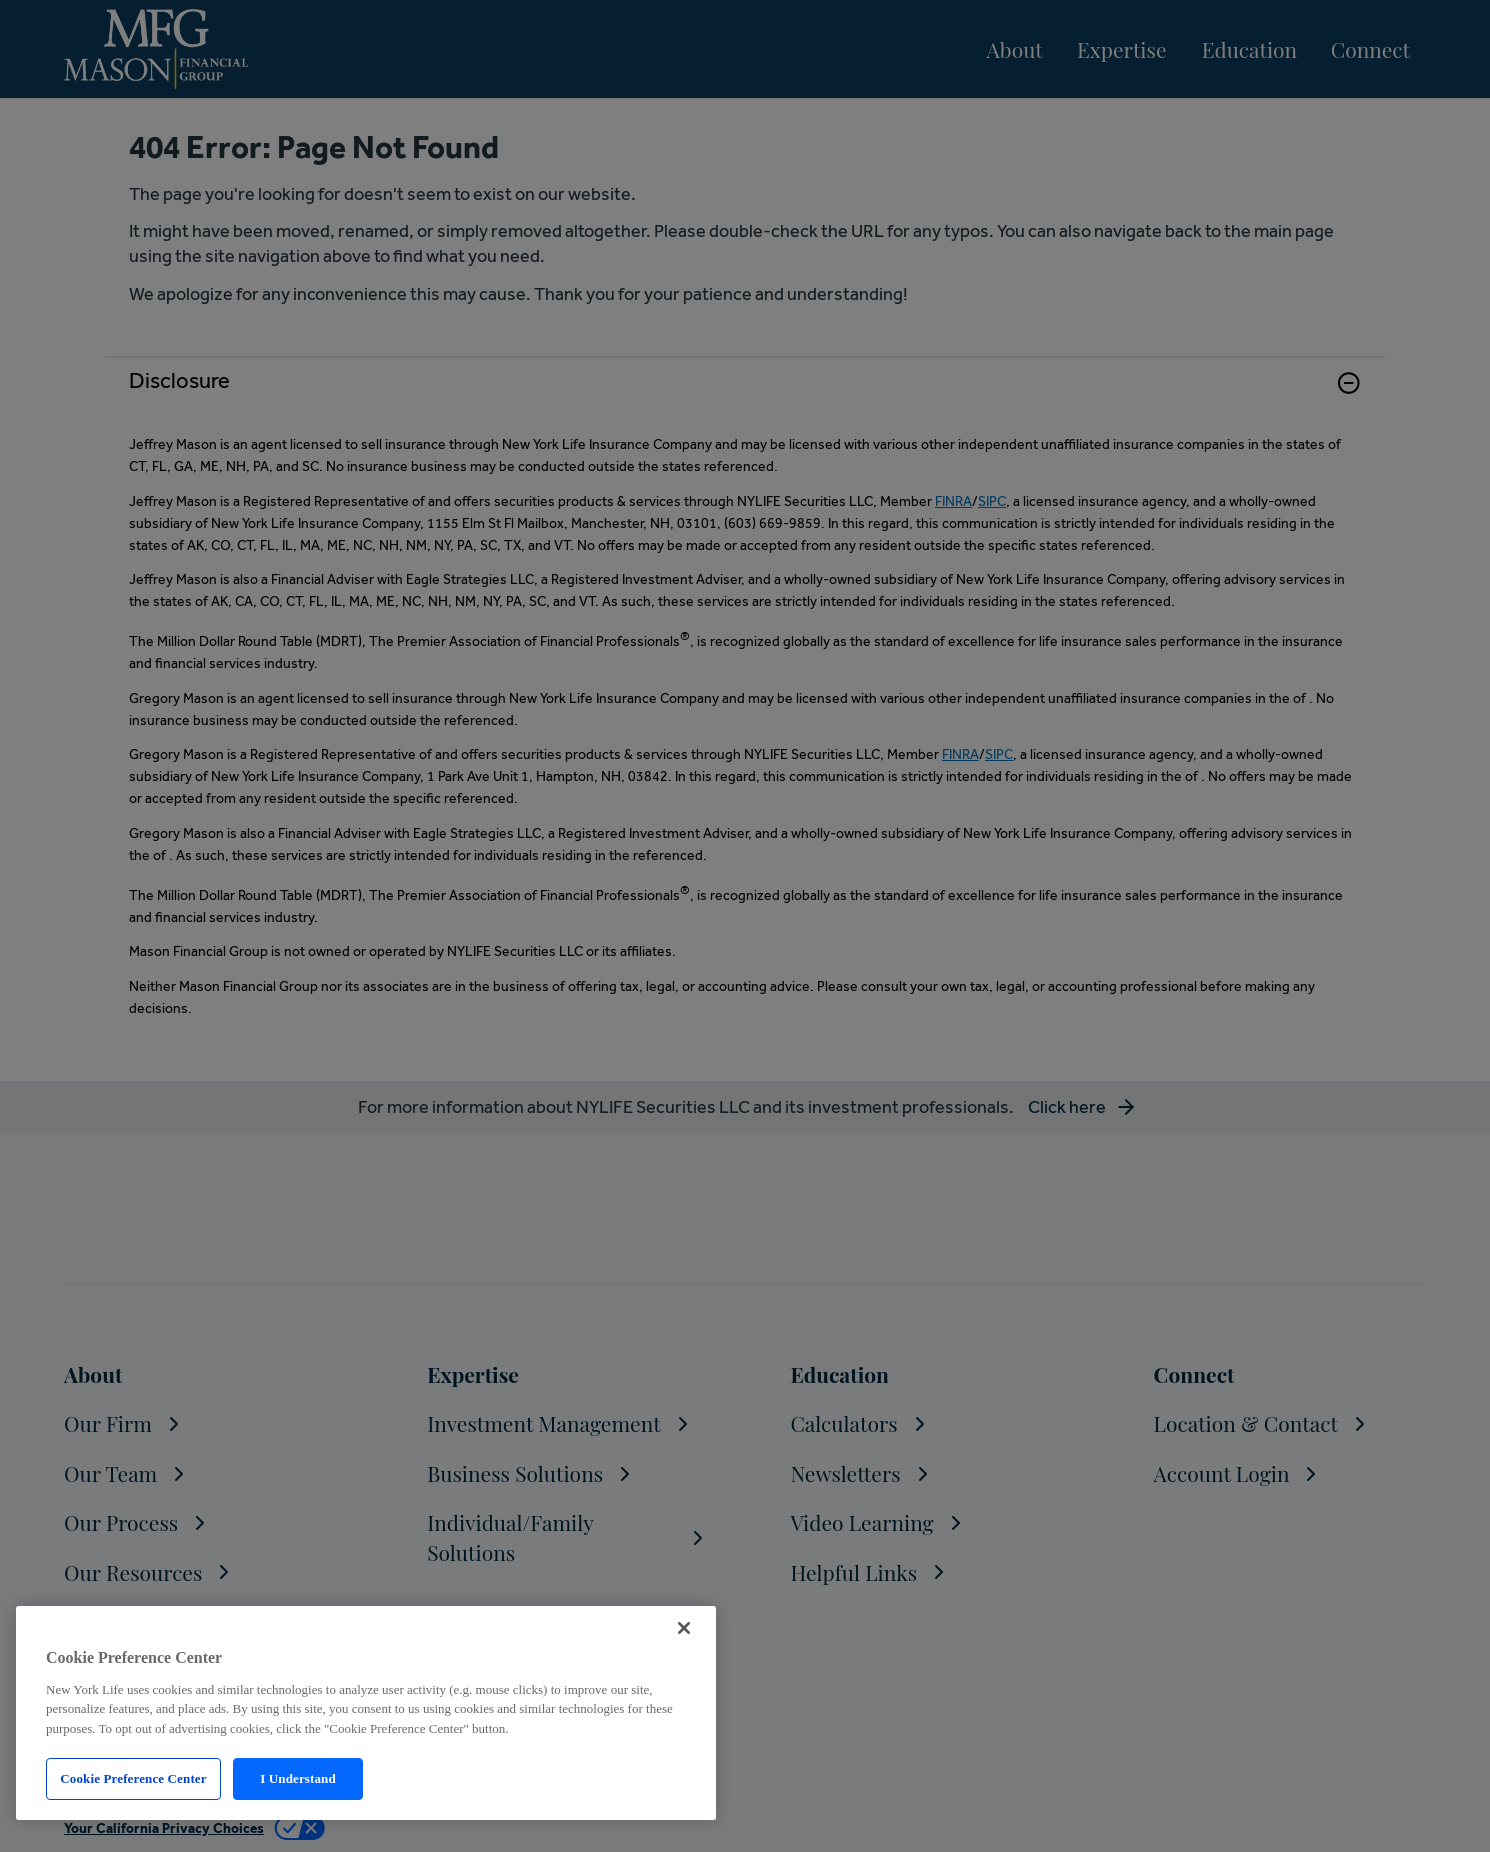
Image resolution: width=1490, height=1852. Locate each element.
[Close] (684, 1628)
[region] (366, 1713)
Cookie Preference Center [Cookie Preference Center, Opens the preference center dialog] (133, 1778)
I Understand (298, 1778)
